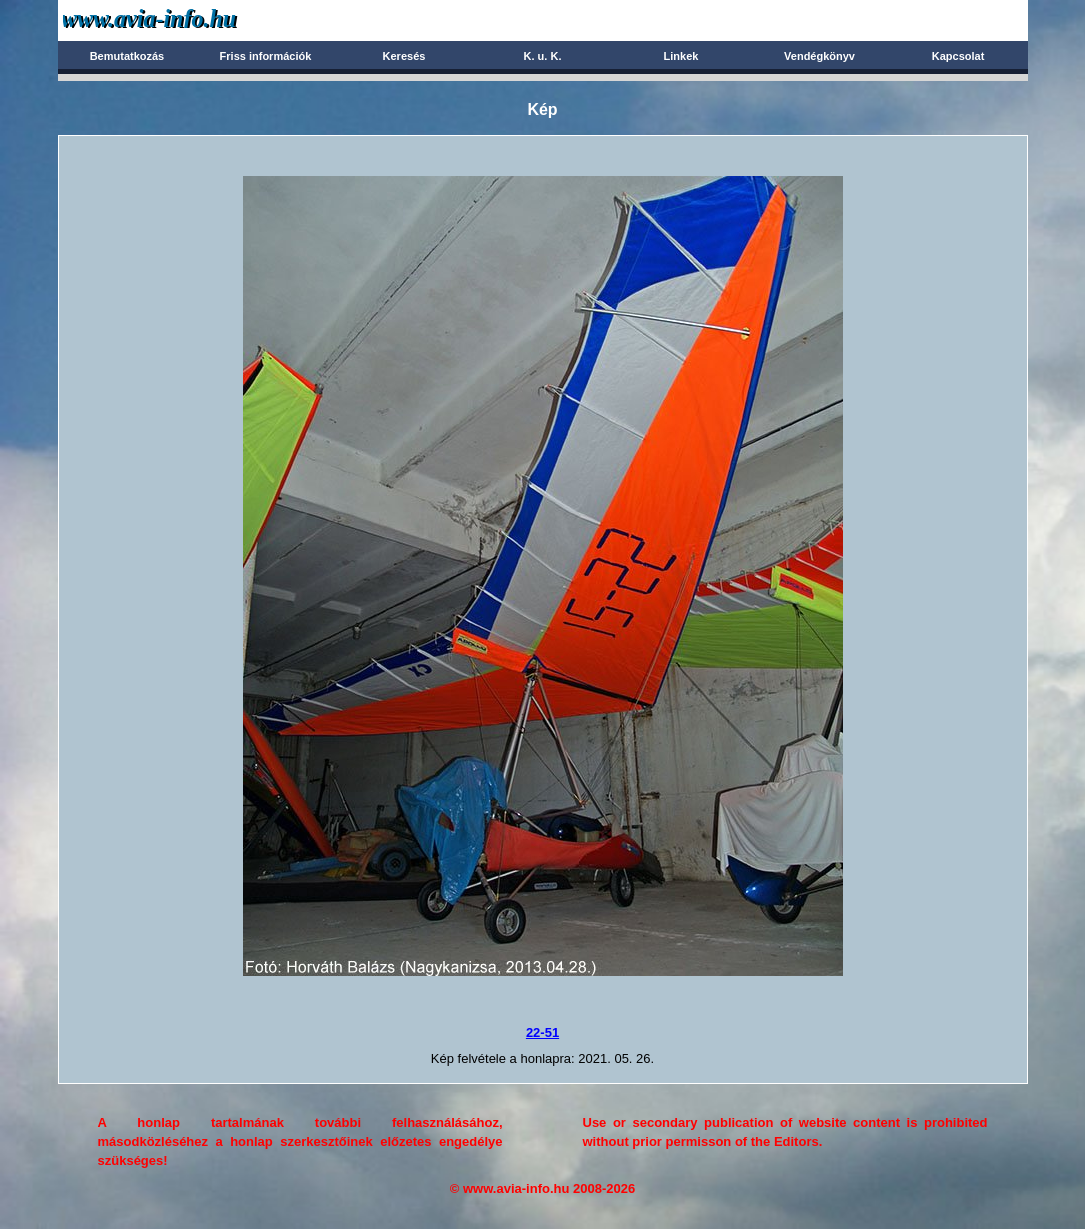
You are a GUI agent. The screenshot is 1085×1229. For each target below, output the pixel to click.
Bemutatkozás (127, 56)
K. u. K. (543, 56)
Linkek (681, 56)
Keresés (404, 56)
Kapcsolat (958, 56)
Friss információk (266, 56)
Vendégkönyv (819, 56)
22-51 (542, 1032)
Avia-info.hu (184, 19)
